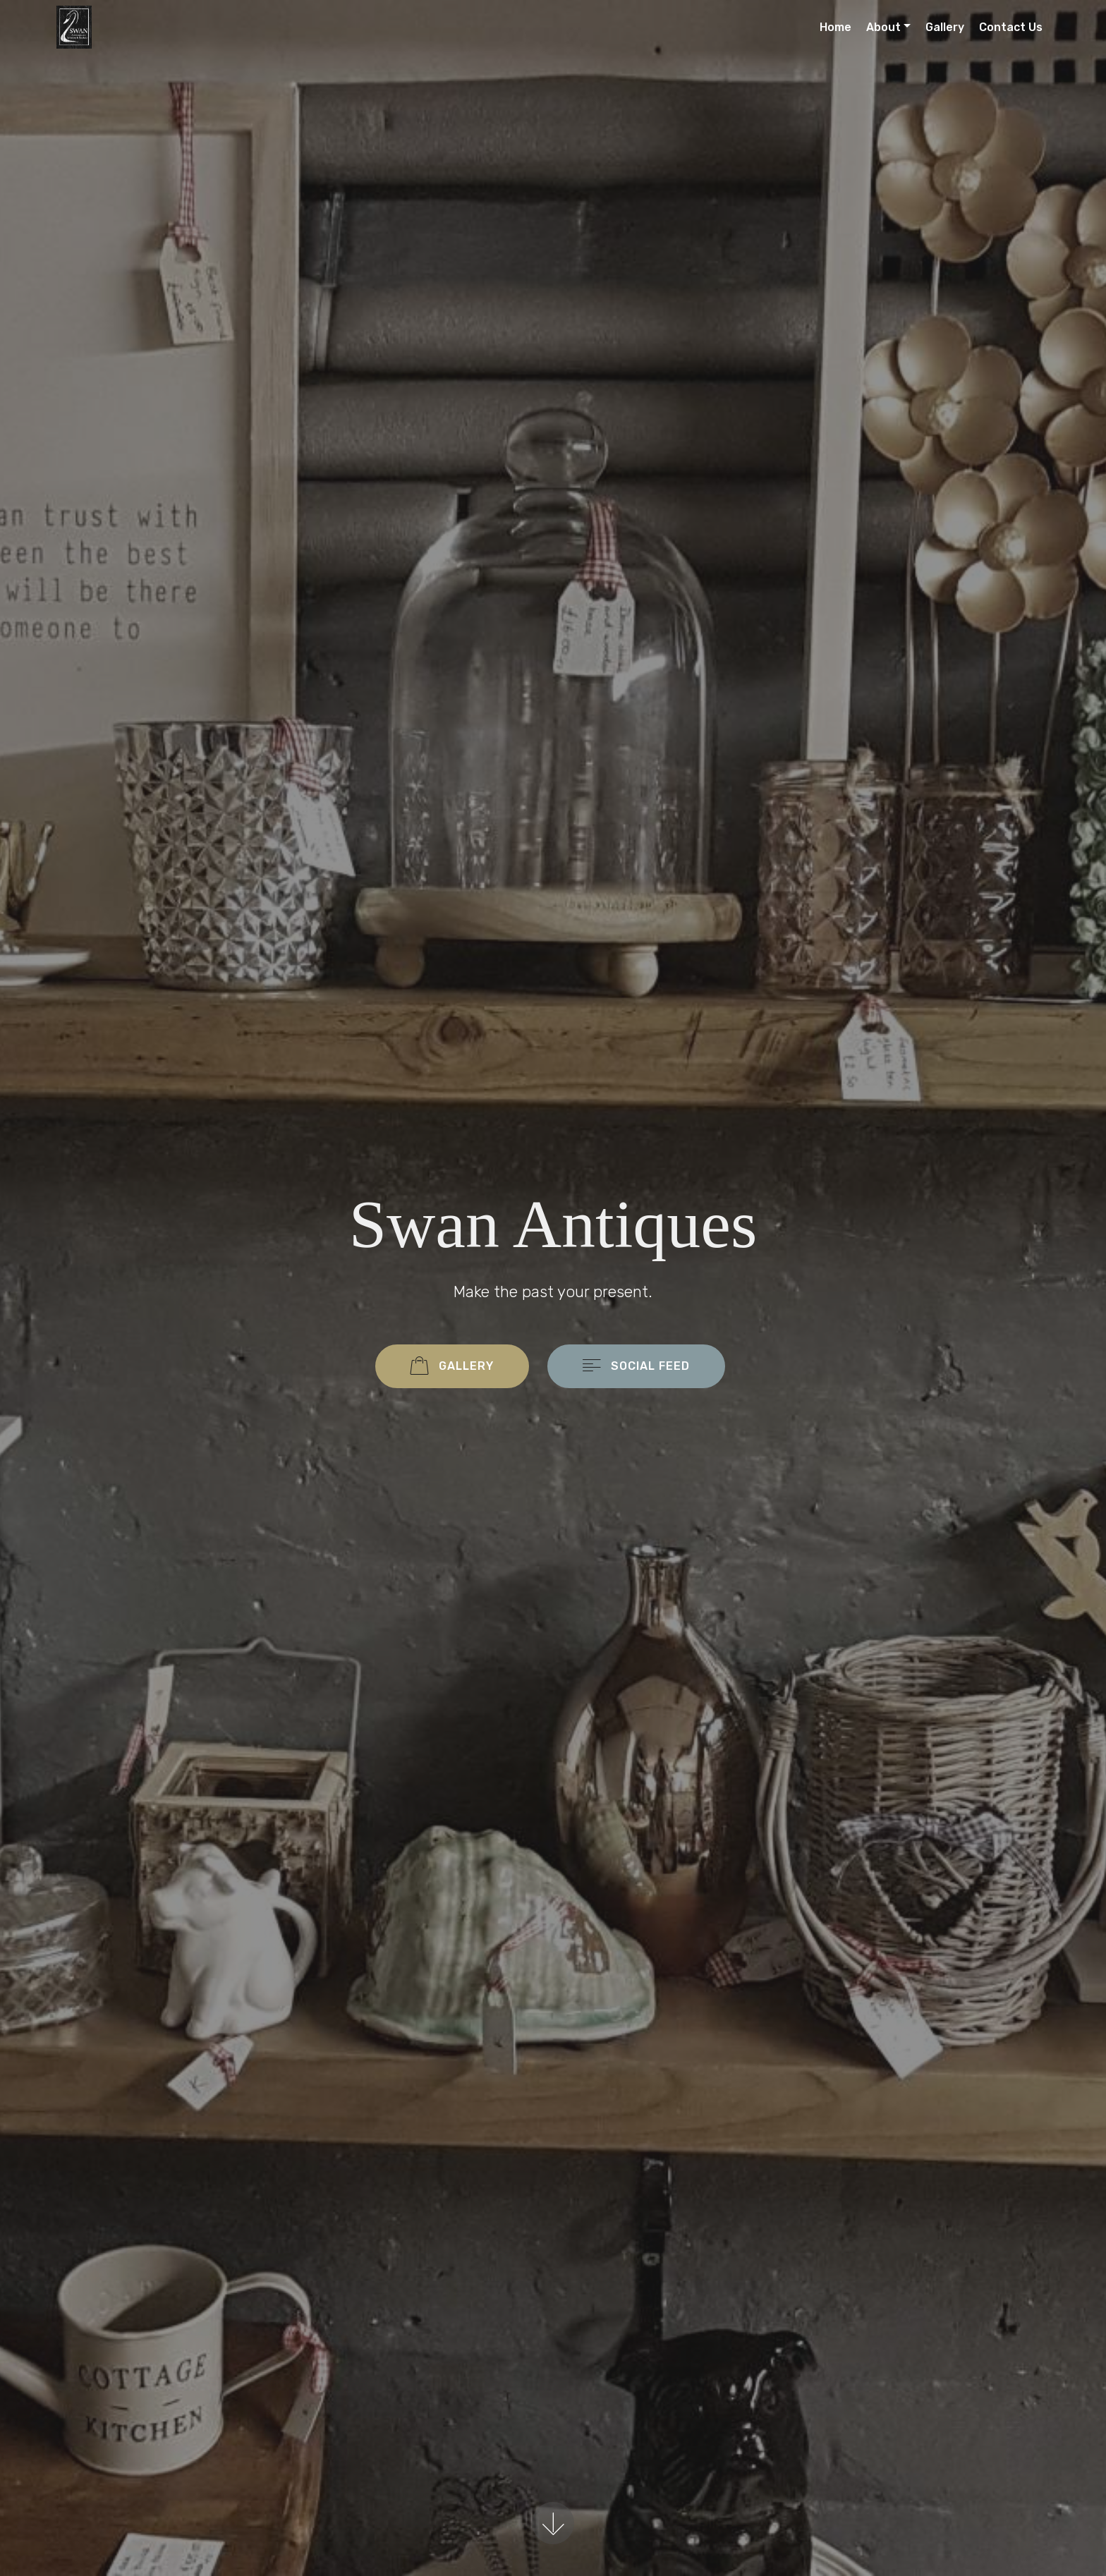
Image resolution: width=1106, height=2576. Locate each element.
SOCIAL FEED (636, 1367)
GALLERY (452, 1367)
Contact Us (1011, 27)
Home (835, 27)
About (883, 27)
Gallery (944, 27)
